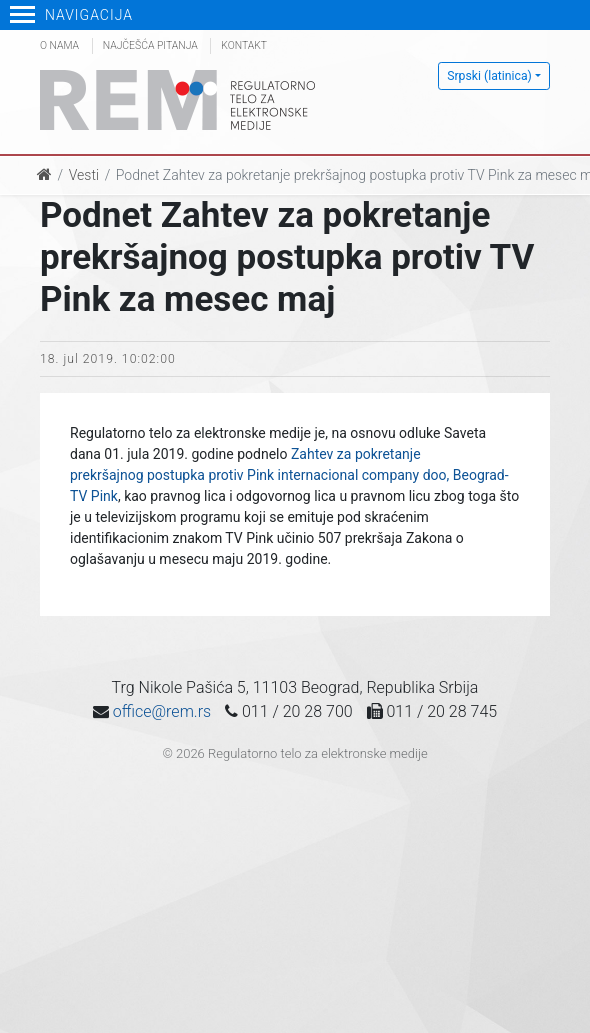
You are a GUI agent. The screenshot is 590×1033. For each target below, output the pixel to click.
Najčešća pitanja (150, 45)
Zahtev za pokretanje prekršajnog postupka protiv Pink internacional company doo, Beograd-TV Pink (289, 475)
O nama (59, 45)
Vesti (84, 175)
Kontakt (244, 45)
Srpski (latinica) (489, 76)
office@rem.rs (162, 711)
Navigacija (71, 15)
